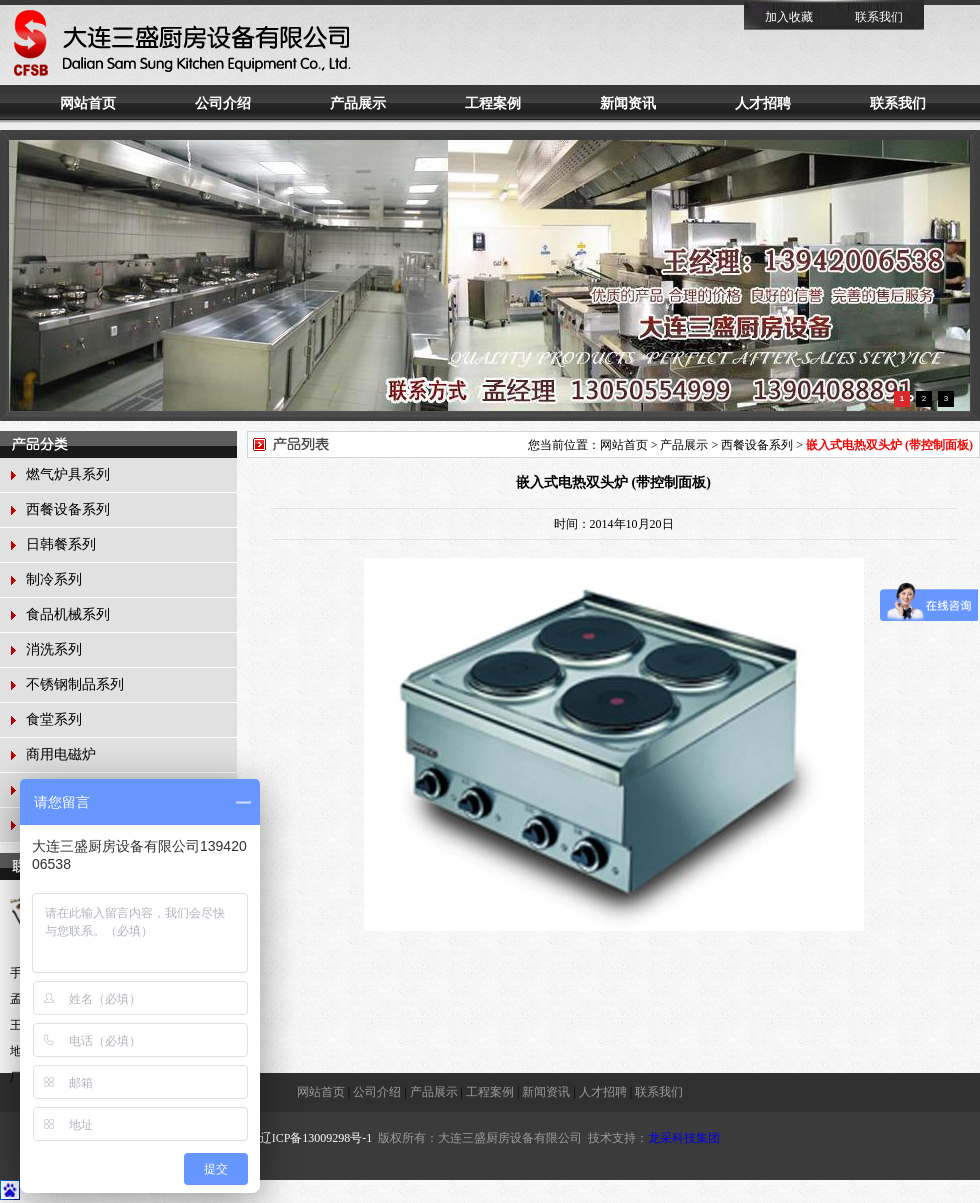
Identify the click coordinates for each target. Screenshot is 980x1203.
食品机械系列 (68, 614)
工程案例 (493, 103)
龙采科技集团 (684, 1138)
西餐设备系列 (68, 509)
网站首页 (88, 103)
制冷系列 (54, 579)
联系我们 (879, 17)
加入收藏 (789, 17)
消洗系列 (54, 649)
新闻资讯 (628, 103)
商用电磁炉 (61, 754)
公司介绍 (223, 103)
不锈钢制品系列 (75, 684)
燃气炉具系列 (68, 474)
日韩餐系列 (61, 544)
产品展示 (358, 103)
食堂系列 (54, 719)
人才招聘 (763, 103)
